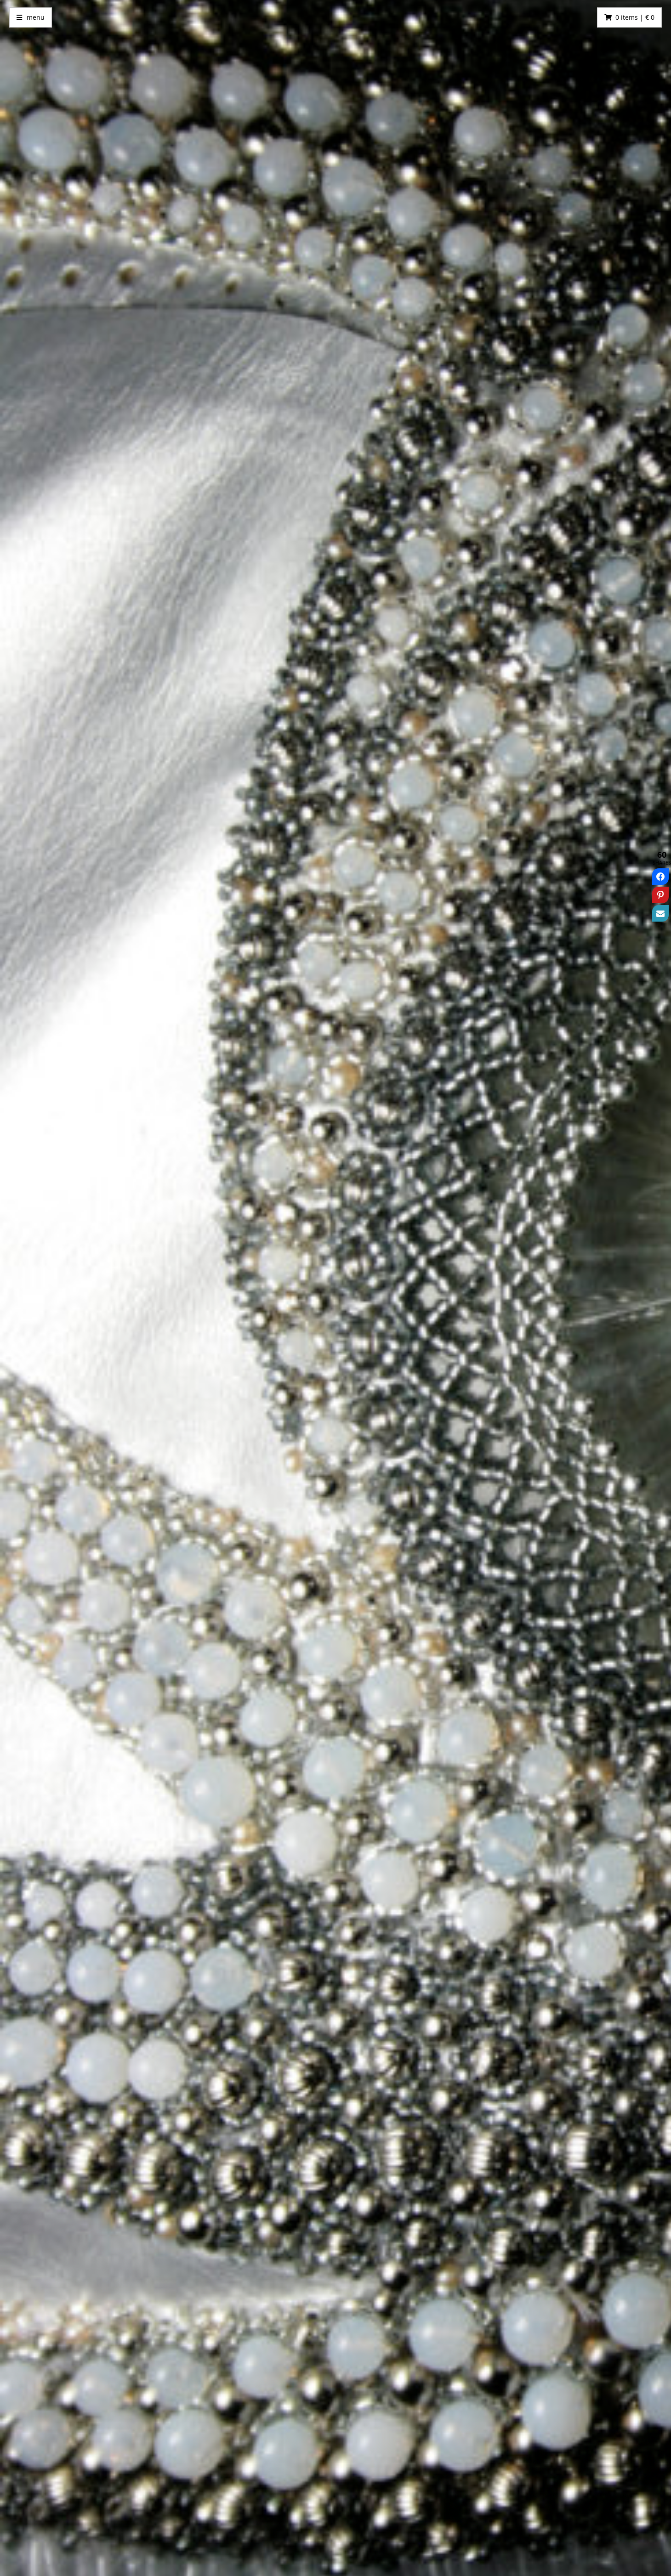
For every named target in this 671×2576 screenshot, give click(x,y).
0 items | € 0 (634, 17)
